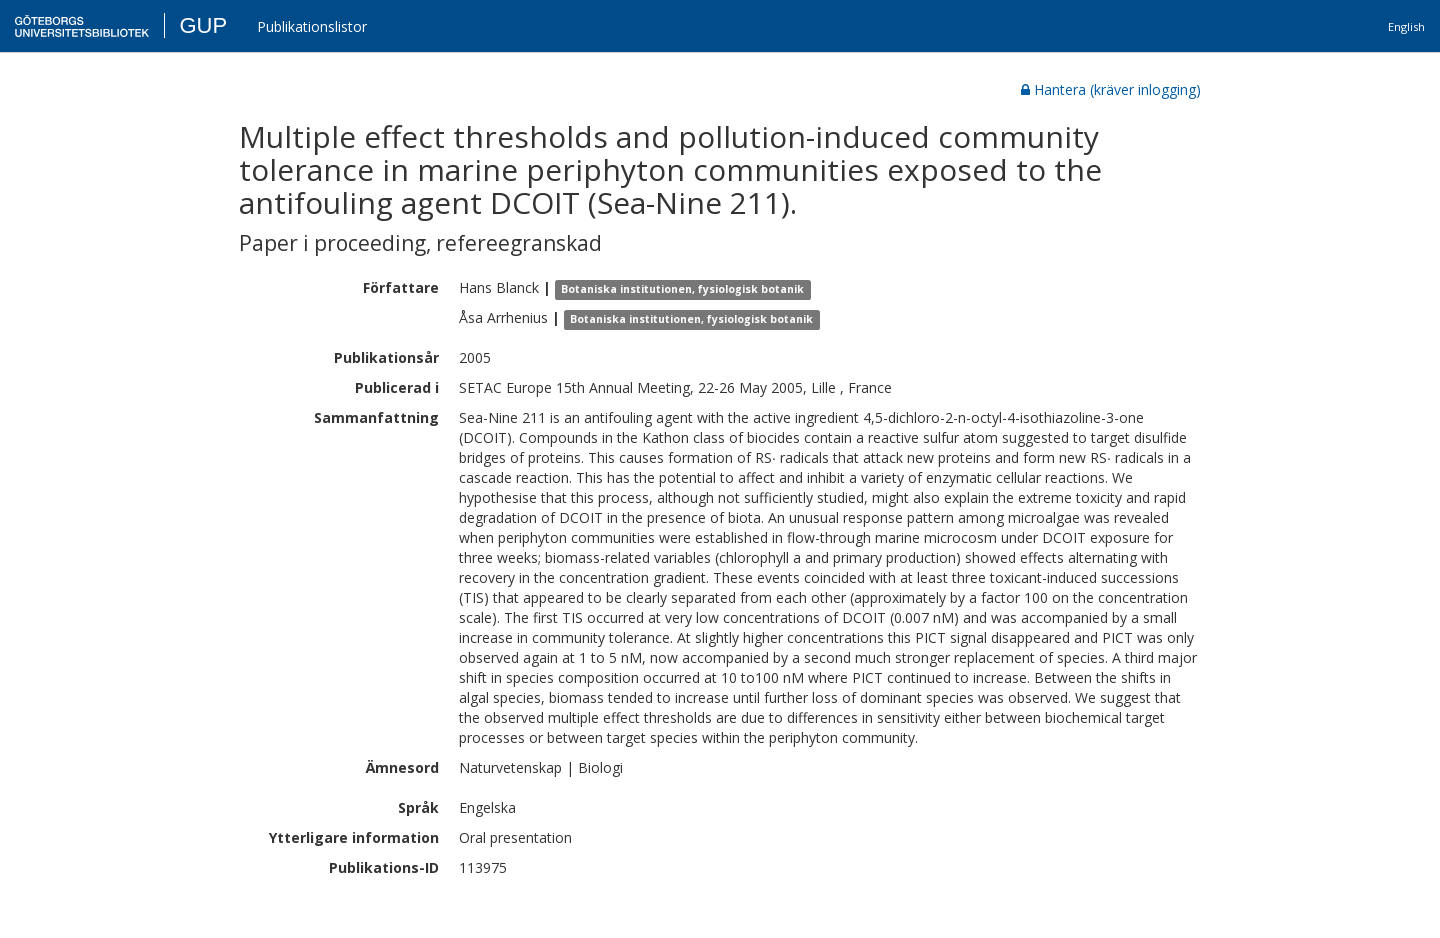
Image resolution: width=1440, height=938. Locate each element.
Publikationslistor (312, 26)
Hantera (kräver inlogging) (1111, 89)
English (1406, 26)
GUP (203, 25)
